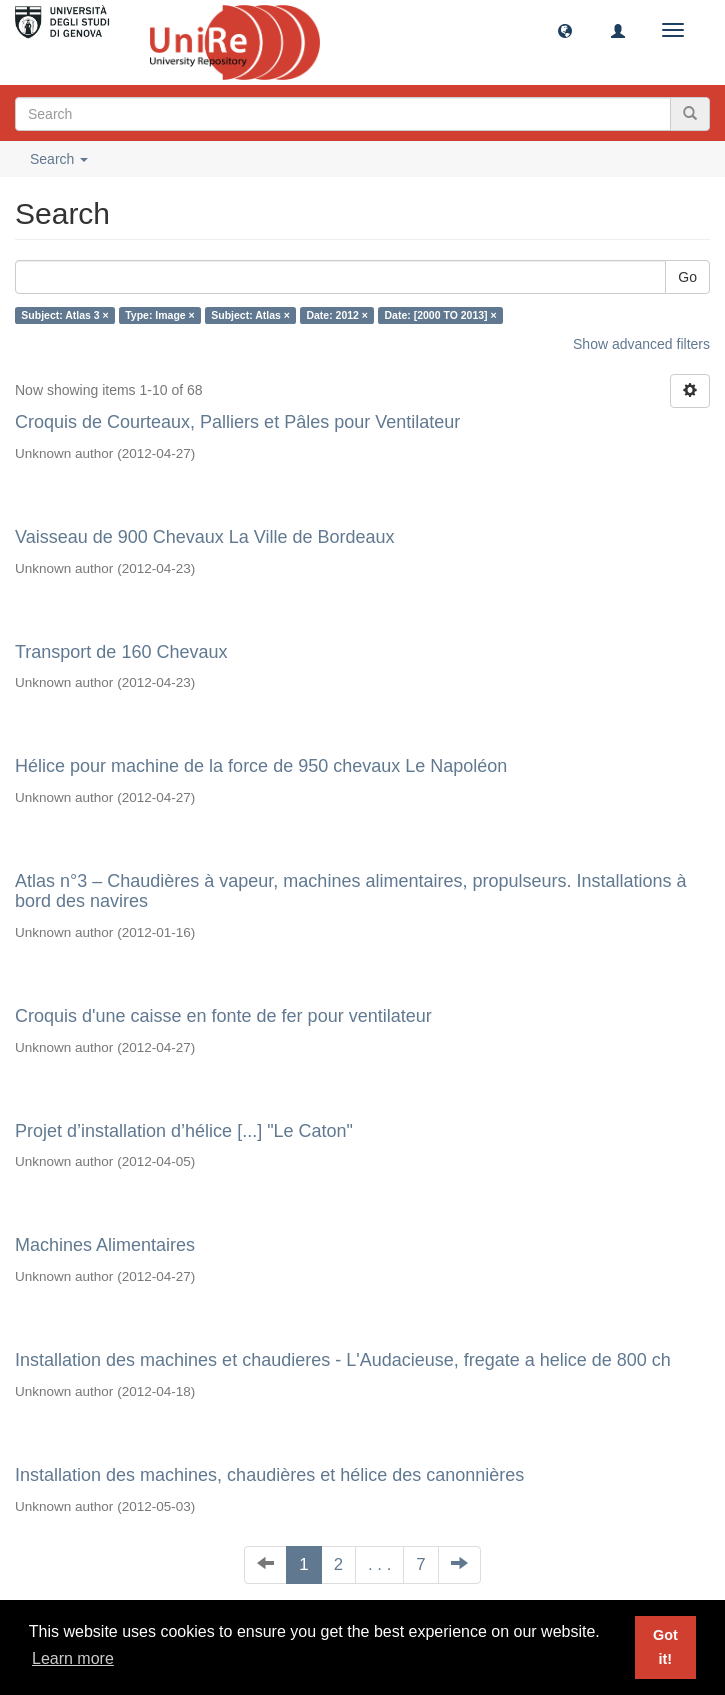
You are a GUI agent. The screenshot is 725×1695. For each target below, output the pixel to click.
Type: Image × (160, 315)
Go (687, 277)
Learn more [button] (73, 1658)
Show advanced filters (641, 344)
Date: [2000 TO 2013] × (441, 315)
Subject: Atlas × (250, 315)
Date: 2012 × (337, 315)
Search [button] (59, 159)
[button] (565, 30)
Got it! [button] (665, 1647)
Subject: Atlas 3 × (64, 315)
